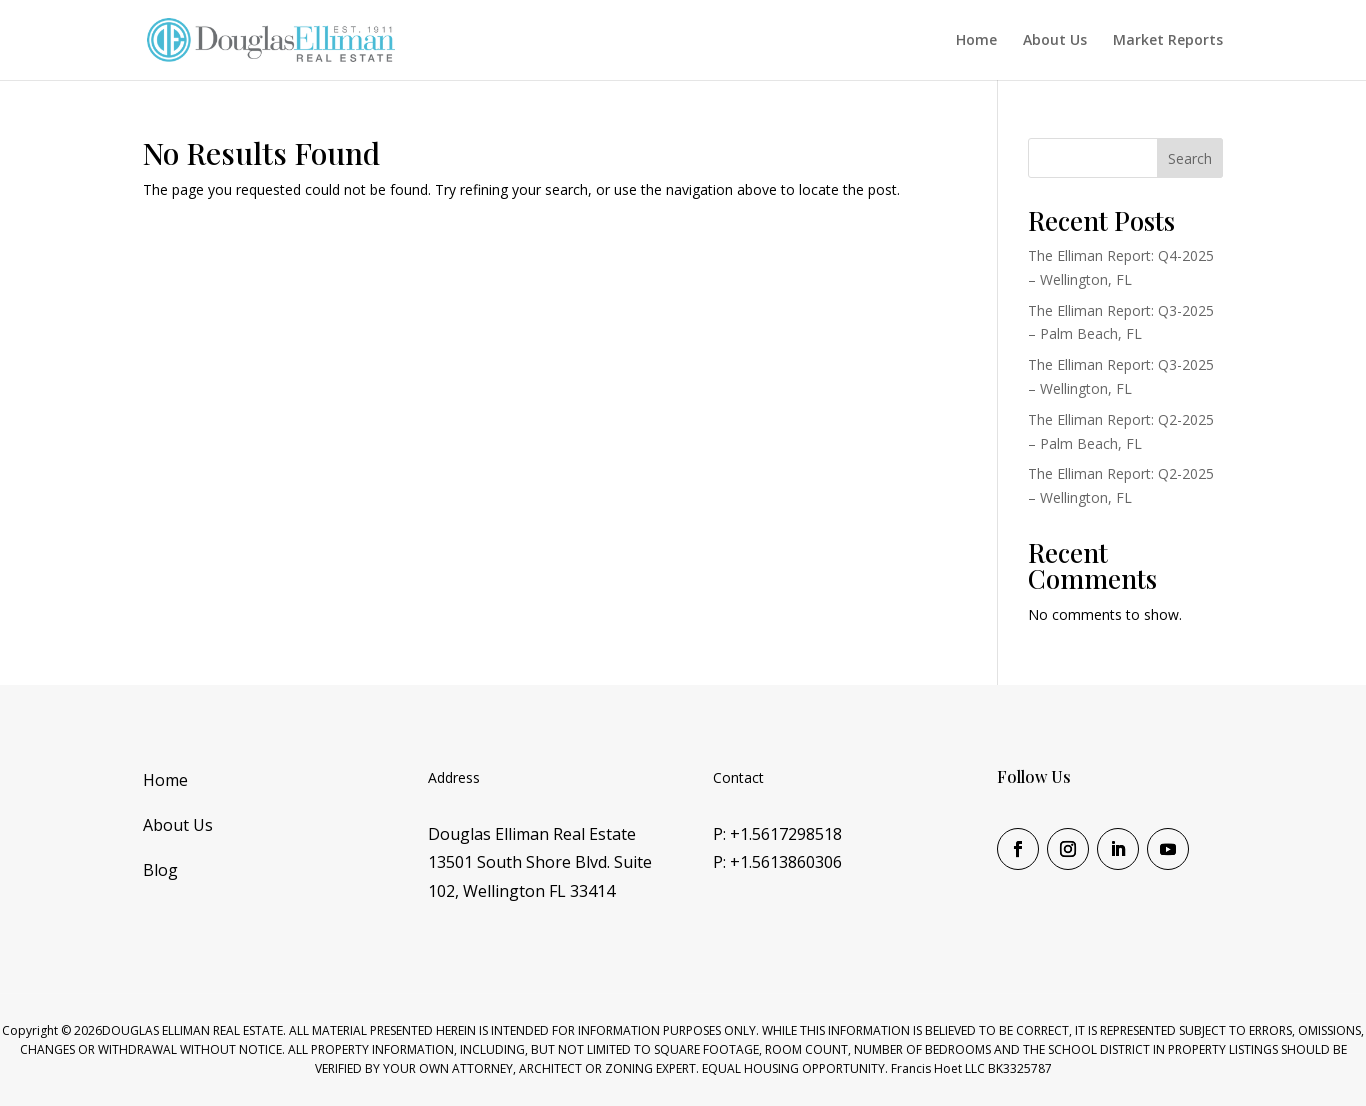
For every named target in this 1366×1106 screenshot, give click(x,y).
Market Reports (1168, 41)
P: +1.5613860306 (777, 862)
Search (1190, 158)
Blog (160, 870)
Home (976, 41)
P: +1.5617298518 (777, 834)
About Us (1055, 41)
